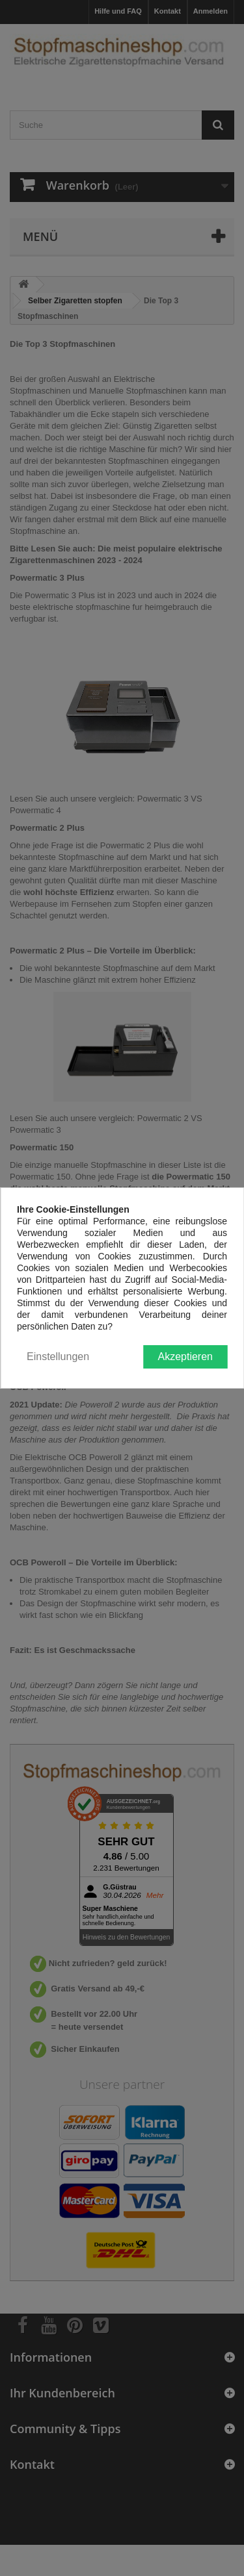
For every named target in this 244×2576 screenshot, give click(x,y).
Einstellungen (58, 1356)
